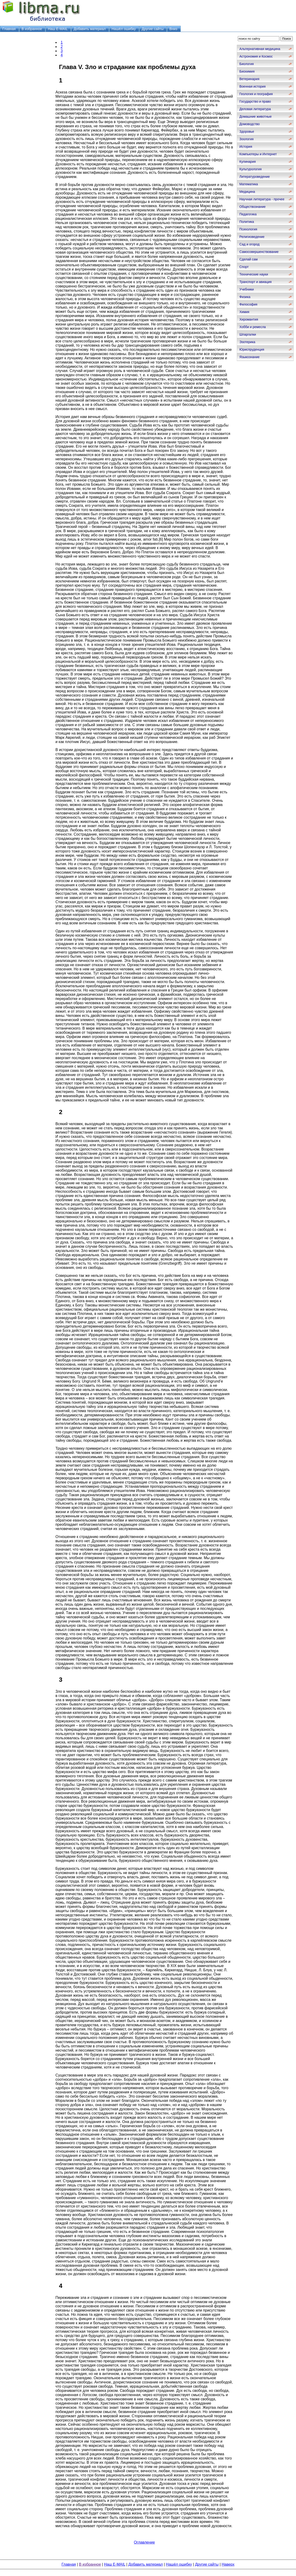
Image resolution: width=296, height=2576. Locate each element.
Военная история (252, 86)
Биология (246, 64)
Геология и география (256, 94)
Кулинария (247, 161)
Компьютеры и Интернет (258, 154)
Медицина (247, 192)
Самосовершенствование (259, 252)
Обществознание (252, 207)
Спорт (244, 267)
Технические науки (253, 274)
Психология (248, 229)
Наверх (228, 2564)
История (245, 146)
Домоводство (249, 124)
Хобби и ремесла (252, 327)
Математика (248, 184)
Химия (244, 312)
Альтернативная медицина (259, 49)
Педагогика (248, 214)
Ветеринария (249, 79)
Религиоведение (252, 237)
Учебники (246, 289)
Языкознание (249, 357)
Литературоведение (254, 176)
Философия (248, 304)
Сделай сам (248, 259)
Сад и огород (249, 244)
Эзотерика (247, 342)
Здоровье (246, 131)
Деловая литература (255, 109)
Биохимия (246, 71)
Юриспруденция (251, 349)
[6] (161, 539)
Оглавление (144, 2542)
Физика (244, 297)
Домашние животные (255, 116)
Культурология (250, 169)
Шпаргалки (247, 334)
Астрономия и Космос (256, 56)
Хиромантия (248, 319)
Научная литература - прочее (261, 199)
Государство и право (255, 101)
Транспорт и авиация (255, 282)
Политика (246, 222)
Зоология (246, 139)
